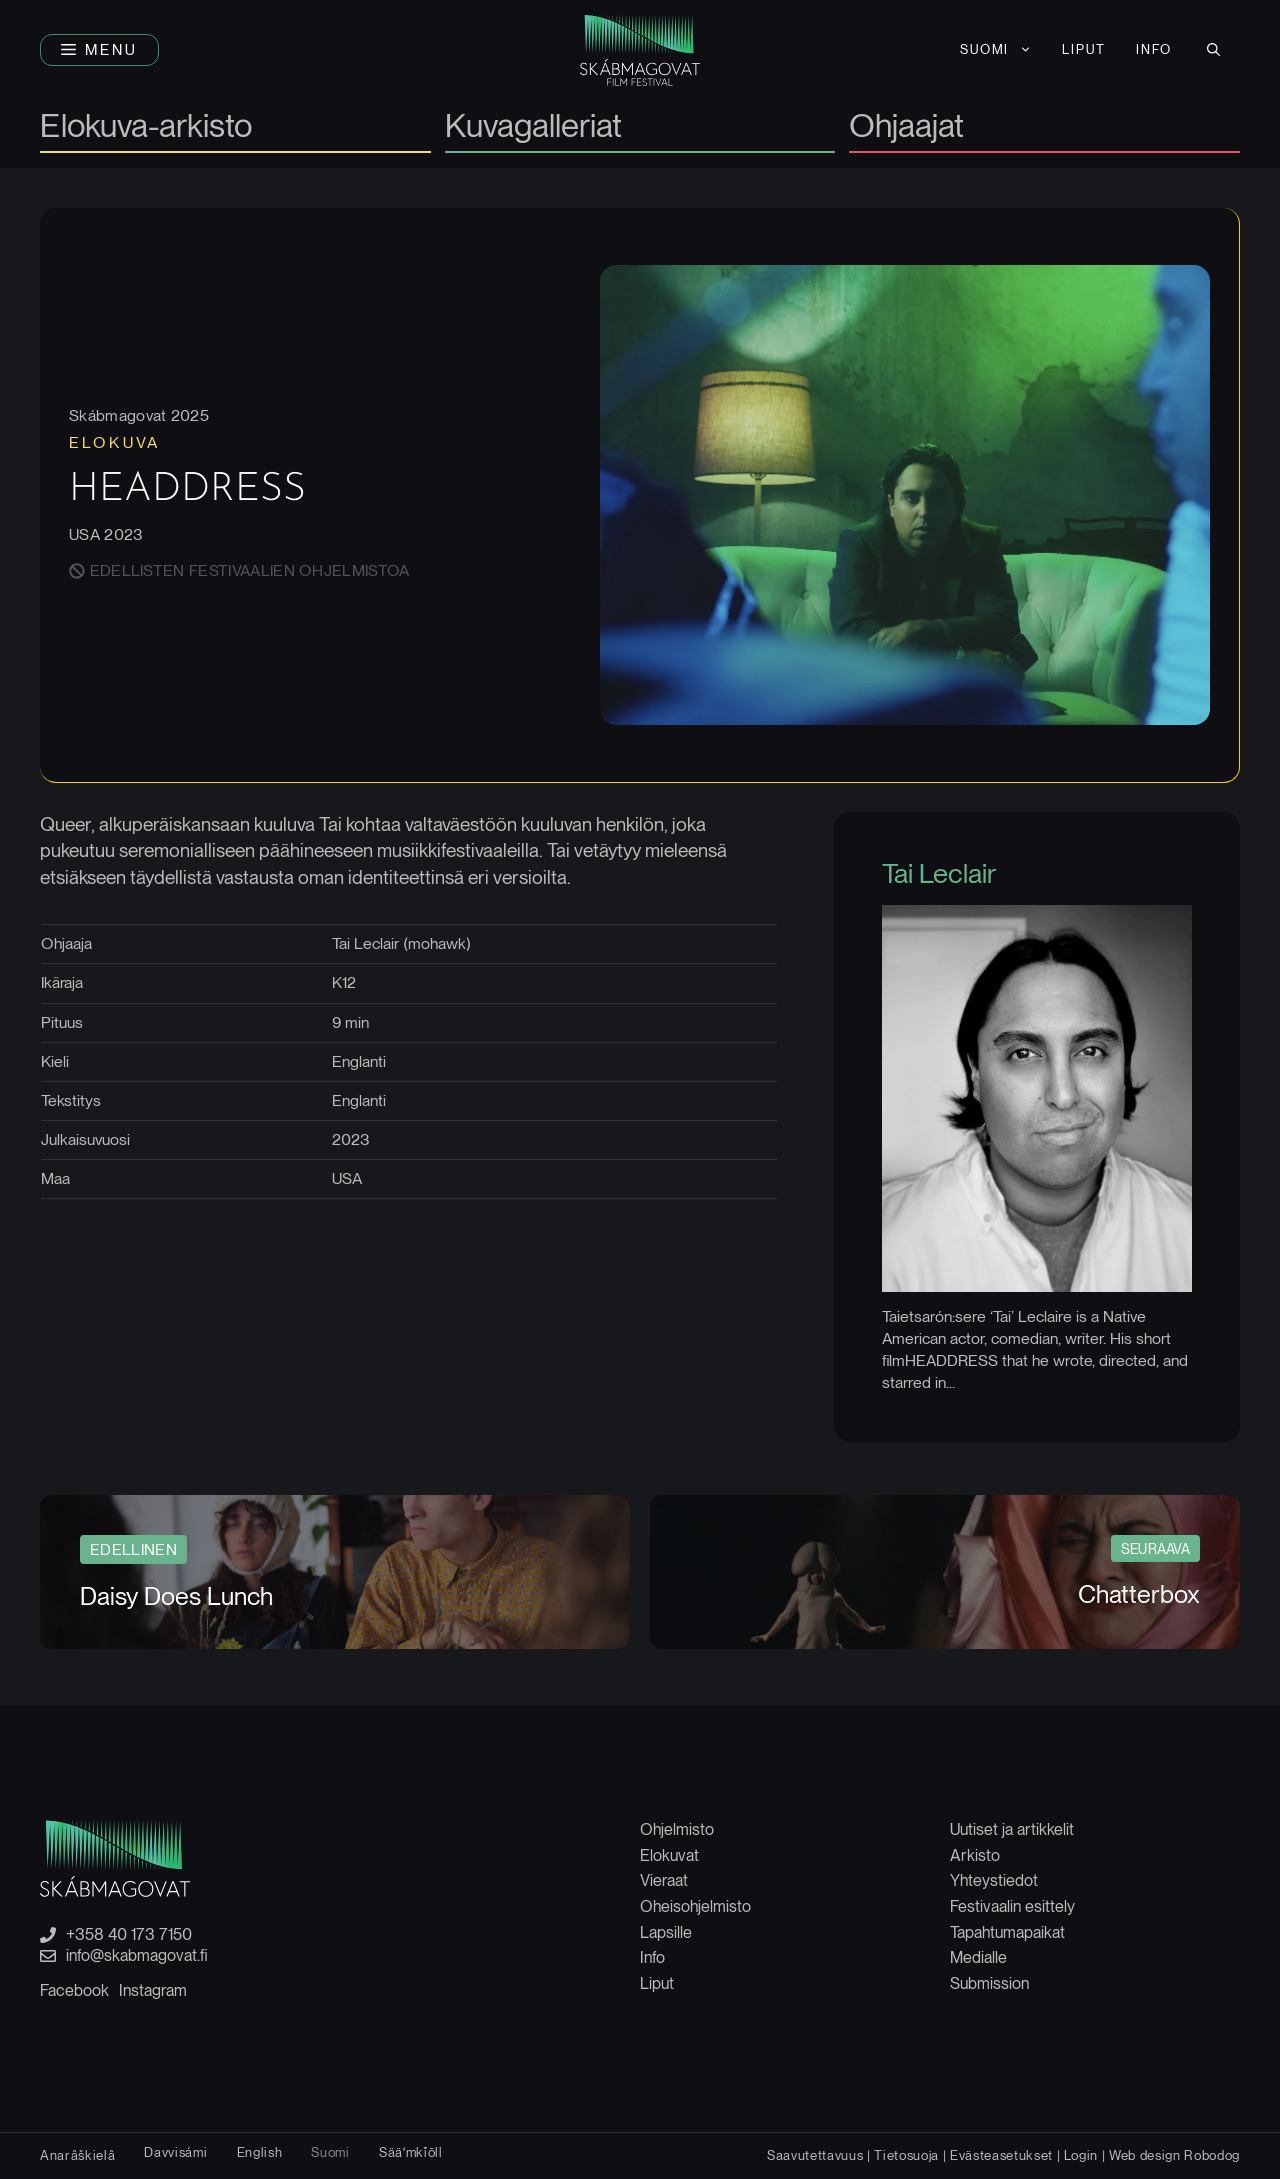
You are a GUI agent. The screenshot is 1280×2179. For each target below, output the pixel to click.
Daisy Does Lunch (176, 1596)
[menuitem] (996, 50)
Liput (657, 1983)
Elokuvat (669, 1855)
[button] (99, 50)
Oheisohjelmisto (695, 1906)
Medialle (978, 1957)
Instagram (153, 1990)
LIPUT (1084, 49)
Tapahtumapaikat (1007, 1932)
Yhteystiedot (994, 1880)
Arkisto (975, 1855)
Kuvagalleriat (533, 127)
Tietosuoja (906, 2155)
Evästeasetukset (1001, 2155)
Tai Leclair (939, 873)
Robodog (1212, 2155)
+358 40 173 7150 (129, 1935)
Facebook (74, 1990)
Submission (989, 1983)
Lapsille (666, 1932)
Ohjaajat (906, 127)
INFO (1154, 49)
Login (1081, 2155)
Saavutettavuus (815, 2155)
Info (652, 1957)
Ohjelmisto (677, 1829)
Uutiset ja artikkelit (1012, 1829)
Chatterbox (1139, 1594)
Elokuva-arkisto (146, 127)
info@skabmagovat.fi (137, 1956)
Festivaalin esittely (1012, 1906)
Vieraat (664, 1880)
